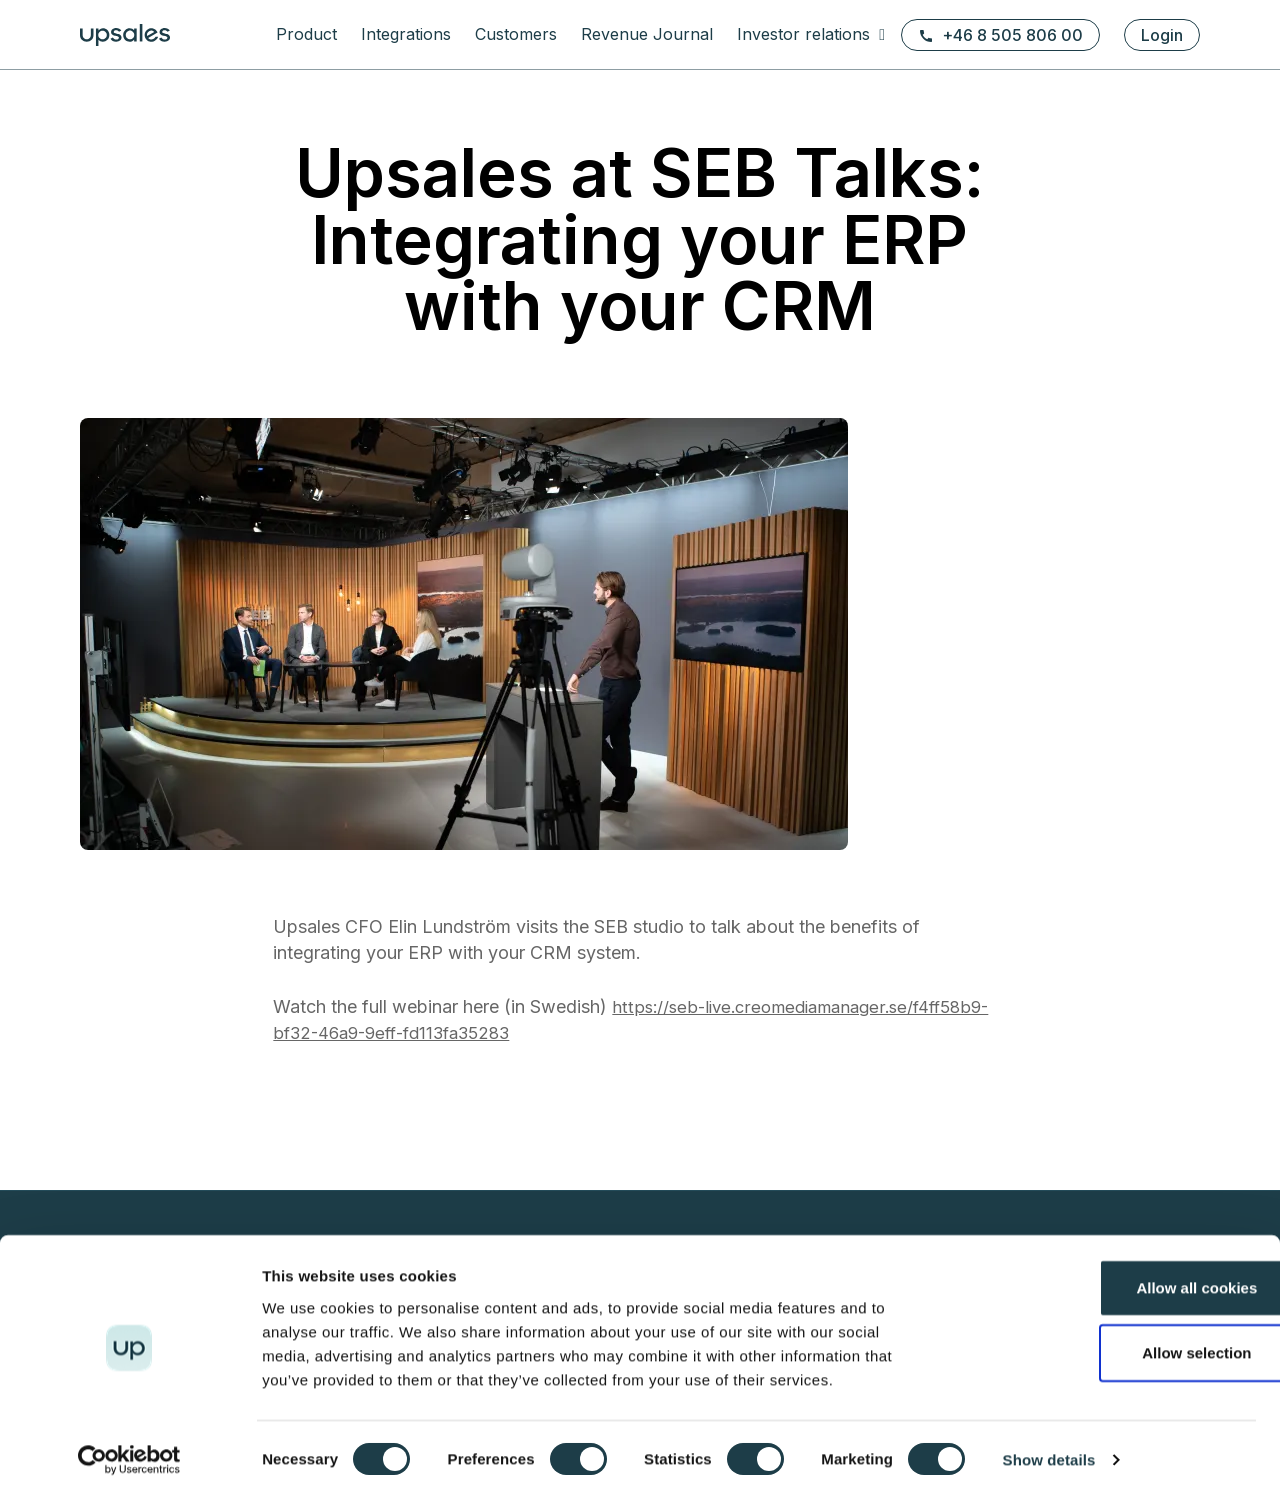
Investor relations (806, 34)
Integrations (406, 34)
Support (737, 930)
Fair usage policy (523, 1208)
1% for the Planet (1012, 978)
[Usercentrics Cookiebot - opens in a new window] (129, 1448)
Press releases (760, 1160)
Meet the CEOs (1005, 1184)
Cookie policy (513, 1136)
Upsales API (506, 954)
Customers (516, 34)
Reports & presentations (790, 1112)
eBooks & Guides (768, 906)
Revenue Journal (647, 34)
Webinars (987, 1160)
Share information (769, 1208)
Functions (498, 906)
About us (985, 906)
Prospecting (507, 978)
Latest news (995, 1112)
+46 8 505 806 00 (1000, 35)
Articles (980, 1136)
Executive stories (1012, 1208)
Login (1162, 35)
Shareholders (755, 1184)
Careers (982, 930)
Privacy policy (513, 1112)
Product (306, 34)
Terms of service (523, 1160)
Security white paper (535, 1184)
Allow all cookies (1113, 1274)
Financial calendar (770, 1136)
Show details (1049, 1447)
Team (974, 954)
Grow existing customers (548, 1002)
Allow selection (1112, 1340)
